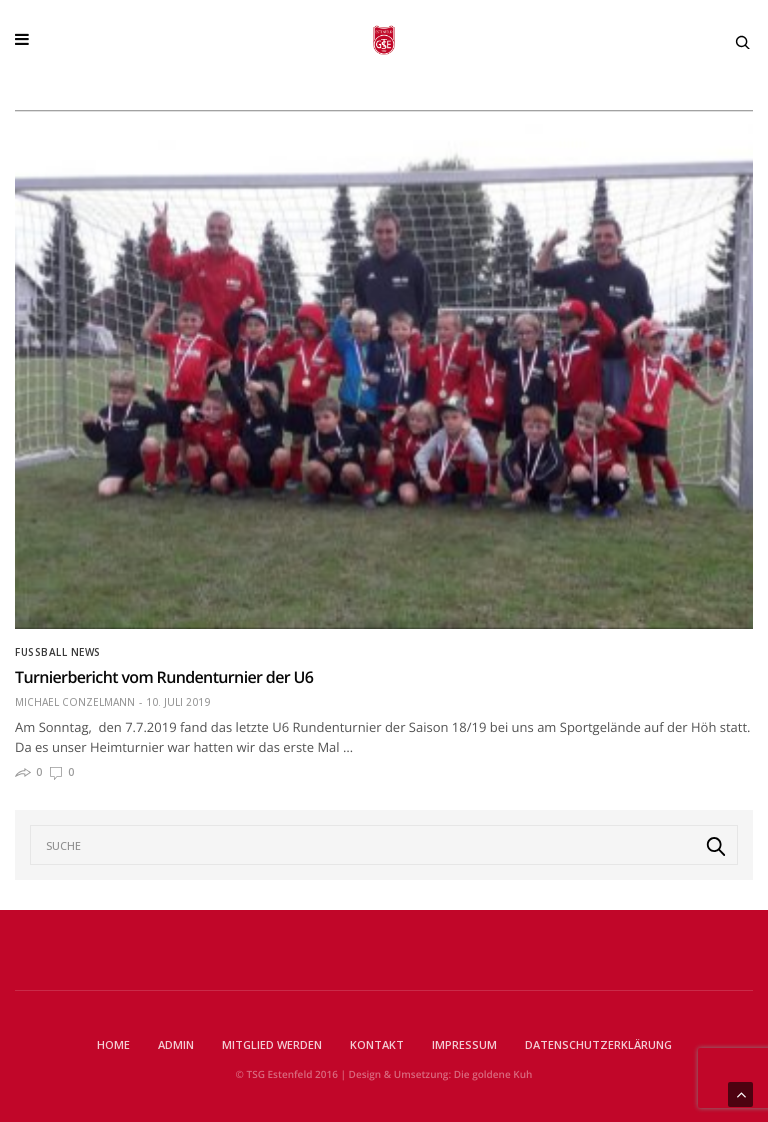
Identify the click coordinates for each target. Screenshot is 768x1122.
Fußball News (58, 652)
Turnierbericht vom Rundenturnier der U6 (164, 677)
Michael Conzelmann (75, 702)
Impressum (464, 1044)
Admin (176, 1044)
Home (113, 1044)
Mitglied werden (272, 1044)
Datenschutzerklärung (598, 1044)
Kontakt (377, 1044)
